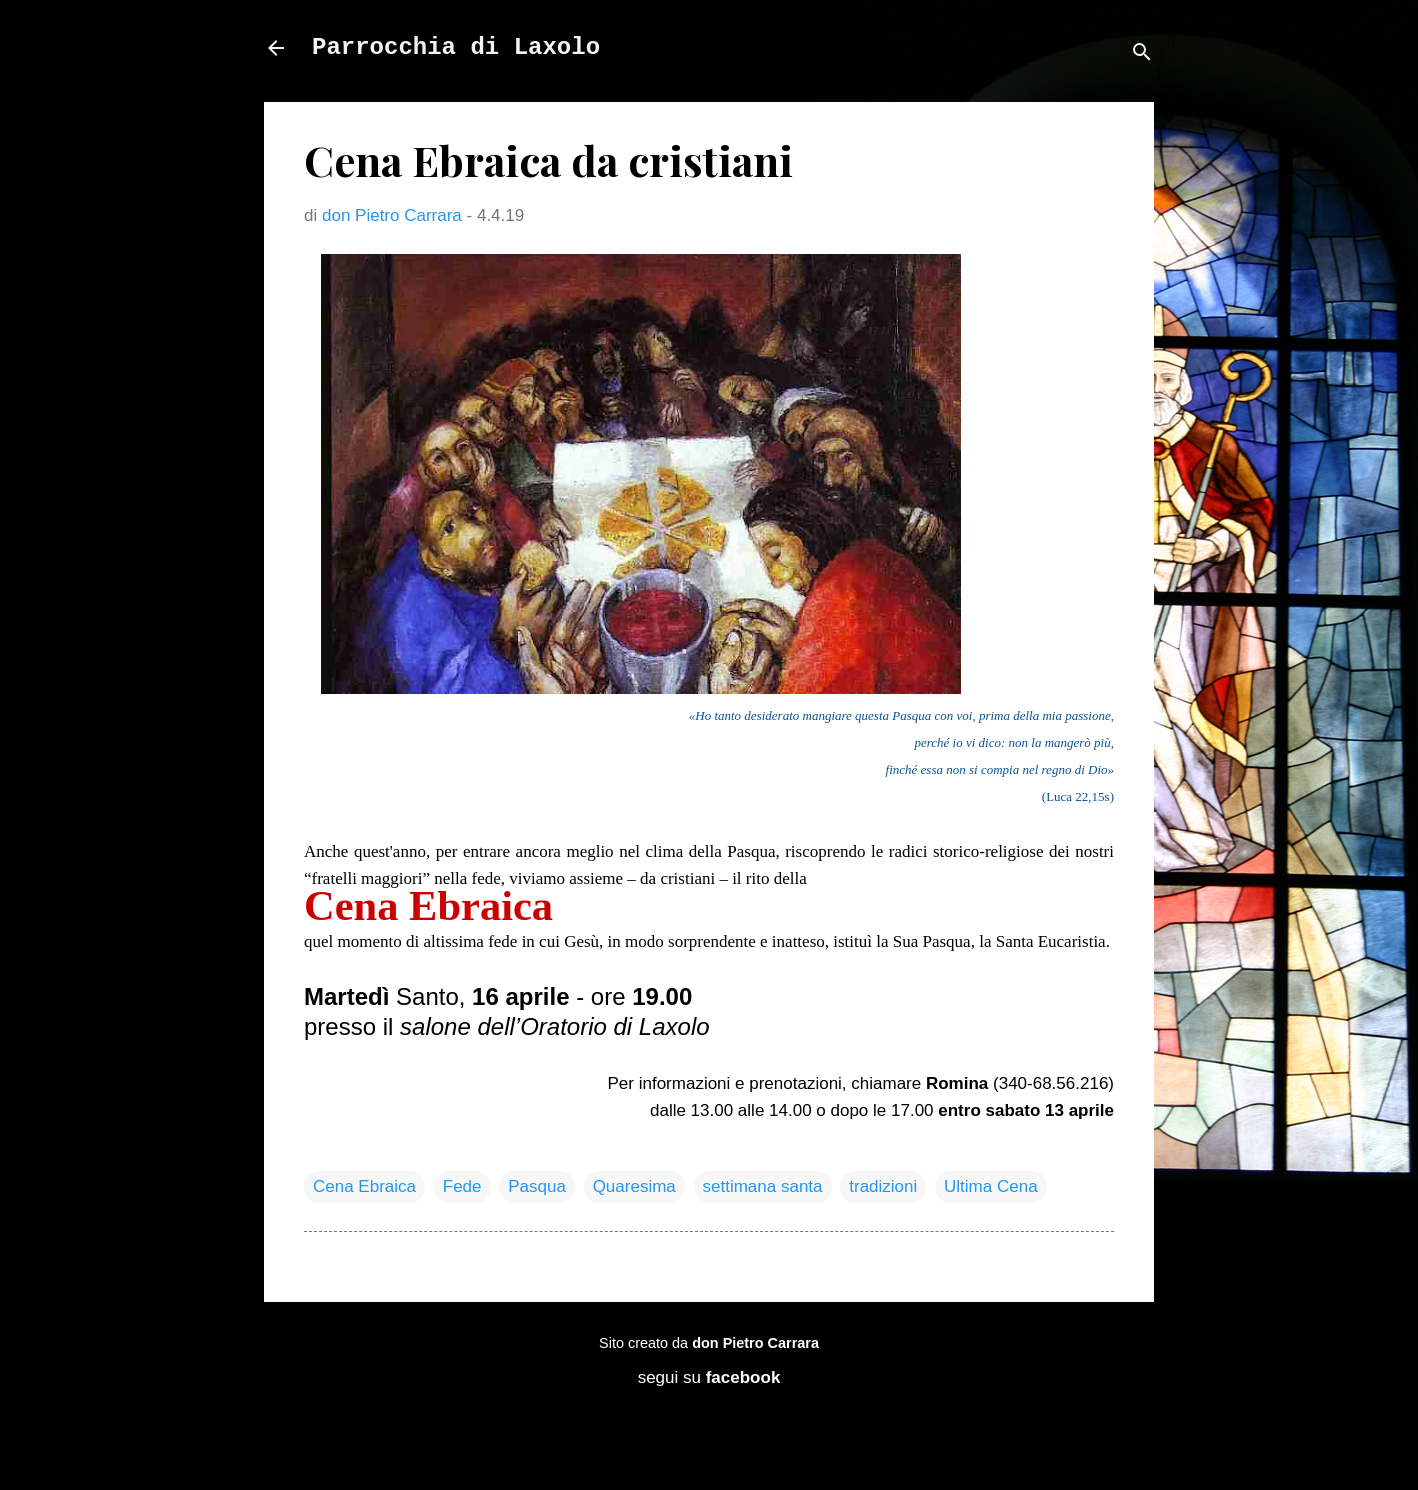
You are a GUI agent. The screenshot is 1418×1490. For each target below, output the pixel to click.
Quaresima (634, 1186)
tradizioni (883, 1186)
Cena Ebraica (364, 1186)
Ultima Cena (991, 1186)
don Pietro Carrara (755, 1343)
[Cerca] (1142, 54)
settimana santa (763, 1186)
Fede (462, 1186)
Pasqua (537, 1186)
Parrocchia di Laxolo (456, 47)
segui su (709, 1377)
